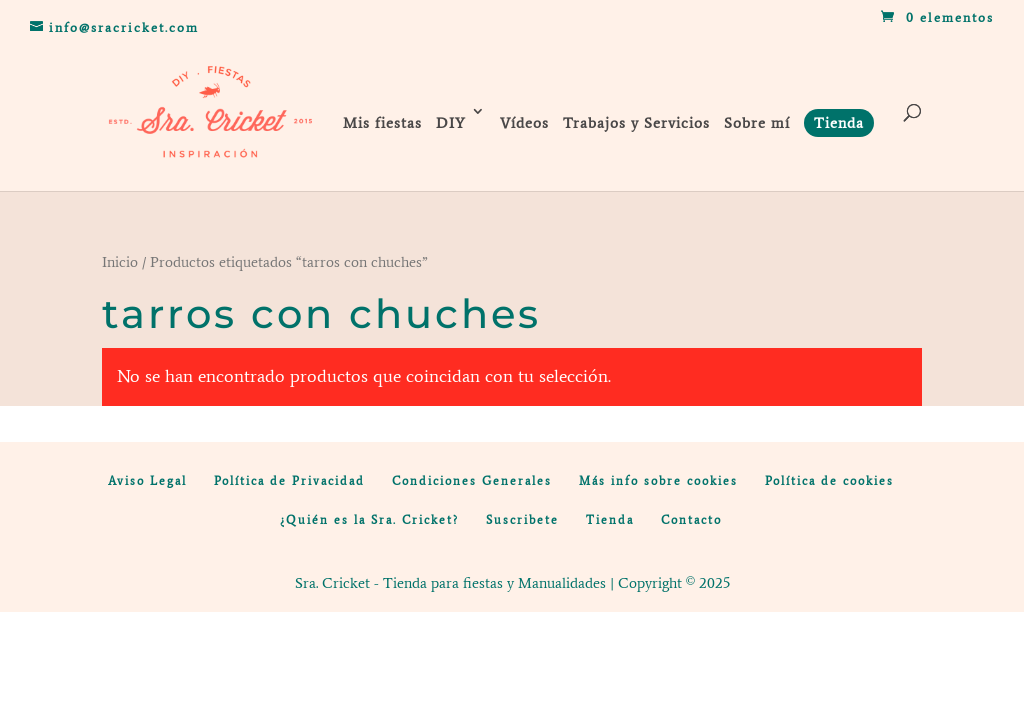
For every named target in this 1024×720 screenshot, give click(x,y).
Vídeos (524, 123)
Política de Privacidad (289, 481)
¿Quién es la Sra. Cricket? (369, 520)
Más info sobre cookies (658, 481)
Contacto (691, 520)
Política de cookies (829, 481)
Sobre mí (757, 123)
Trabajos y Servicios (636, 123)
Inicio (120, 262)
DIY (451, 123)
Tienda (610, 520)
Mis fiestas (382, 123)
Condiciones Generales (472, 481)
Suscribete (522, 520)
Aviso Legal (147, 481)
